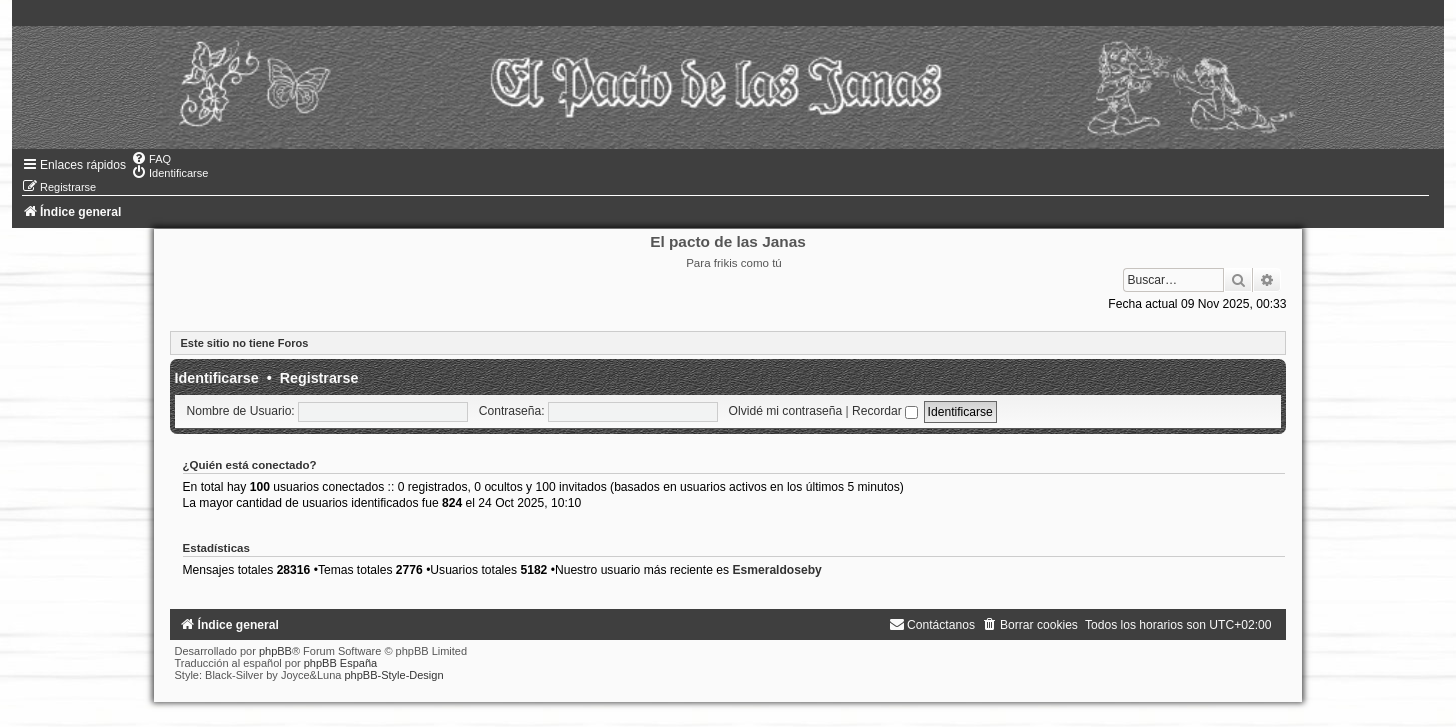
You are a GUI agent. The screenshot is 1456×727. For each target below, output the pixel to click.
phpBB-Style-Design (393, 675)
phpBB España (340, 663)
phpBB (275, 651)
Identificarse (217, 378)
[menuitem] (151, 159)
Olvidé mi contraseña (786, 411)
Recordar (885, 411)
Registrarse (319, 378)
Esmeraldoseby (776, 570)
